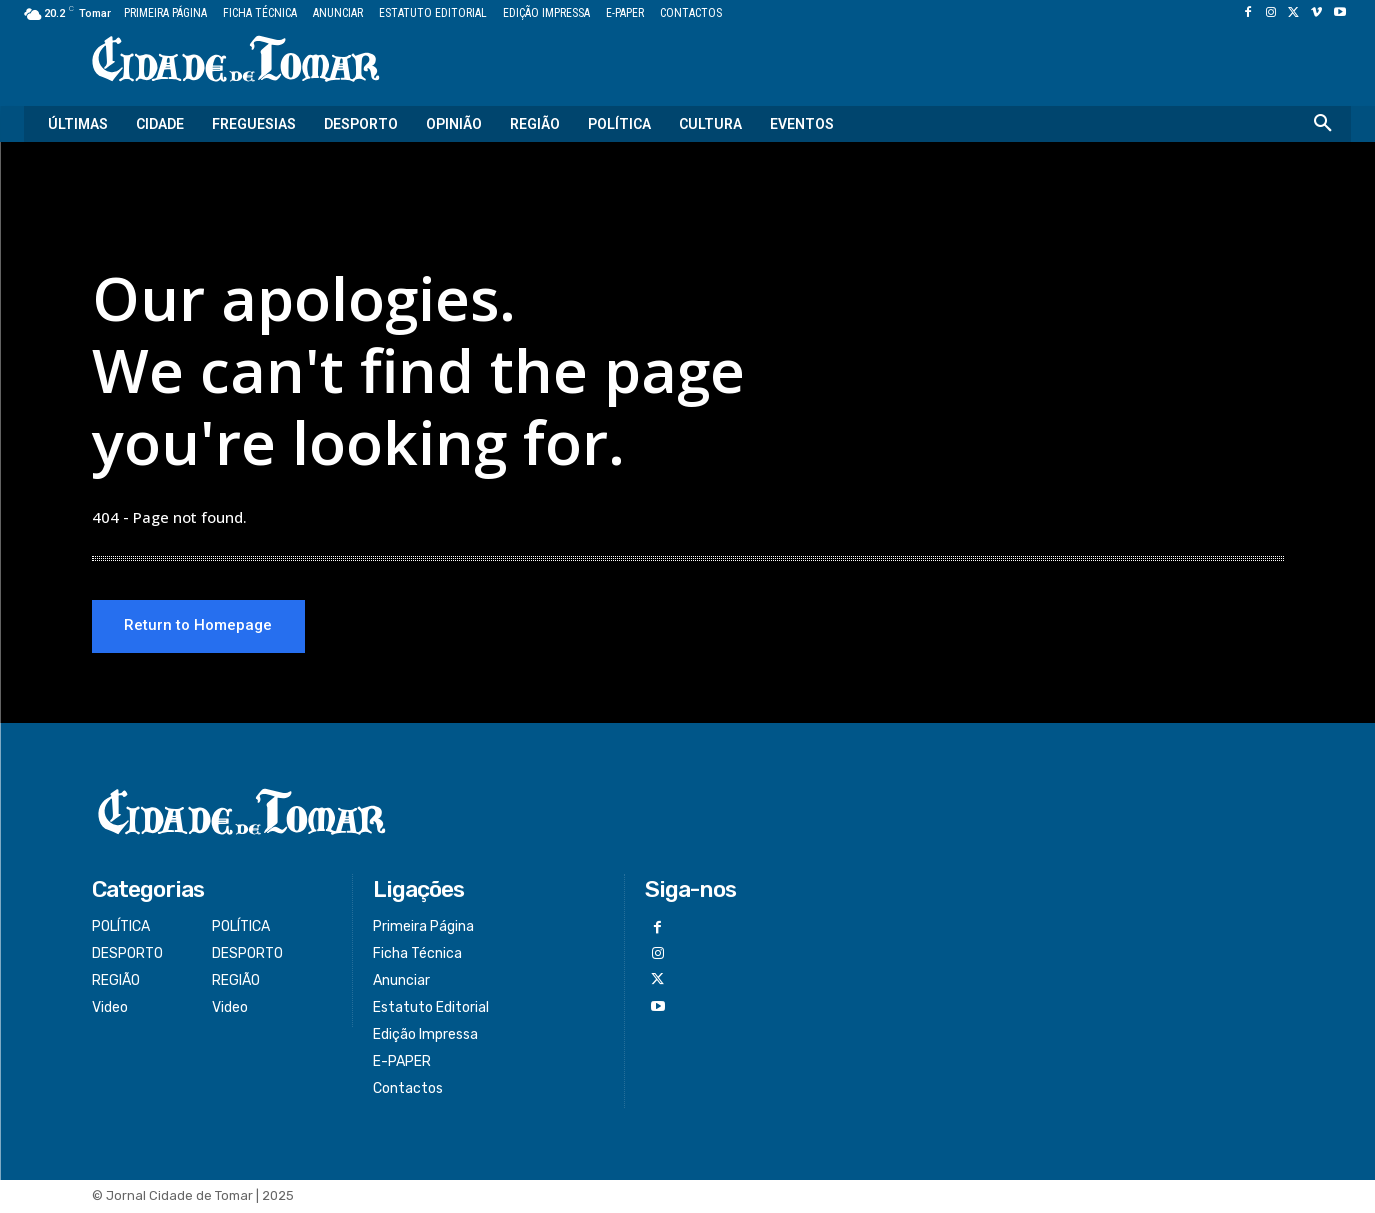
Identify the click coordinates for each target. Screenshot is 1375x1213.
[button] (1323, 124)
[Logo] (236, 60)
